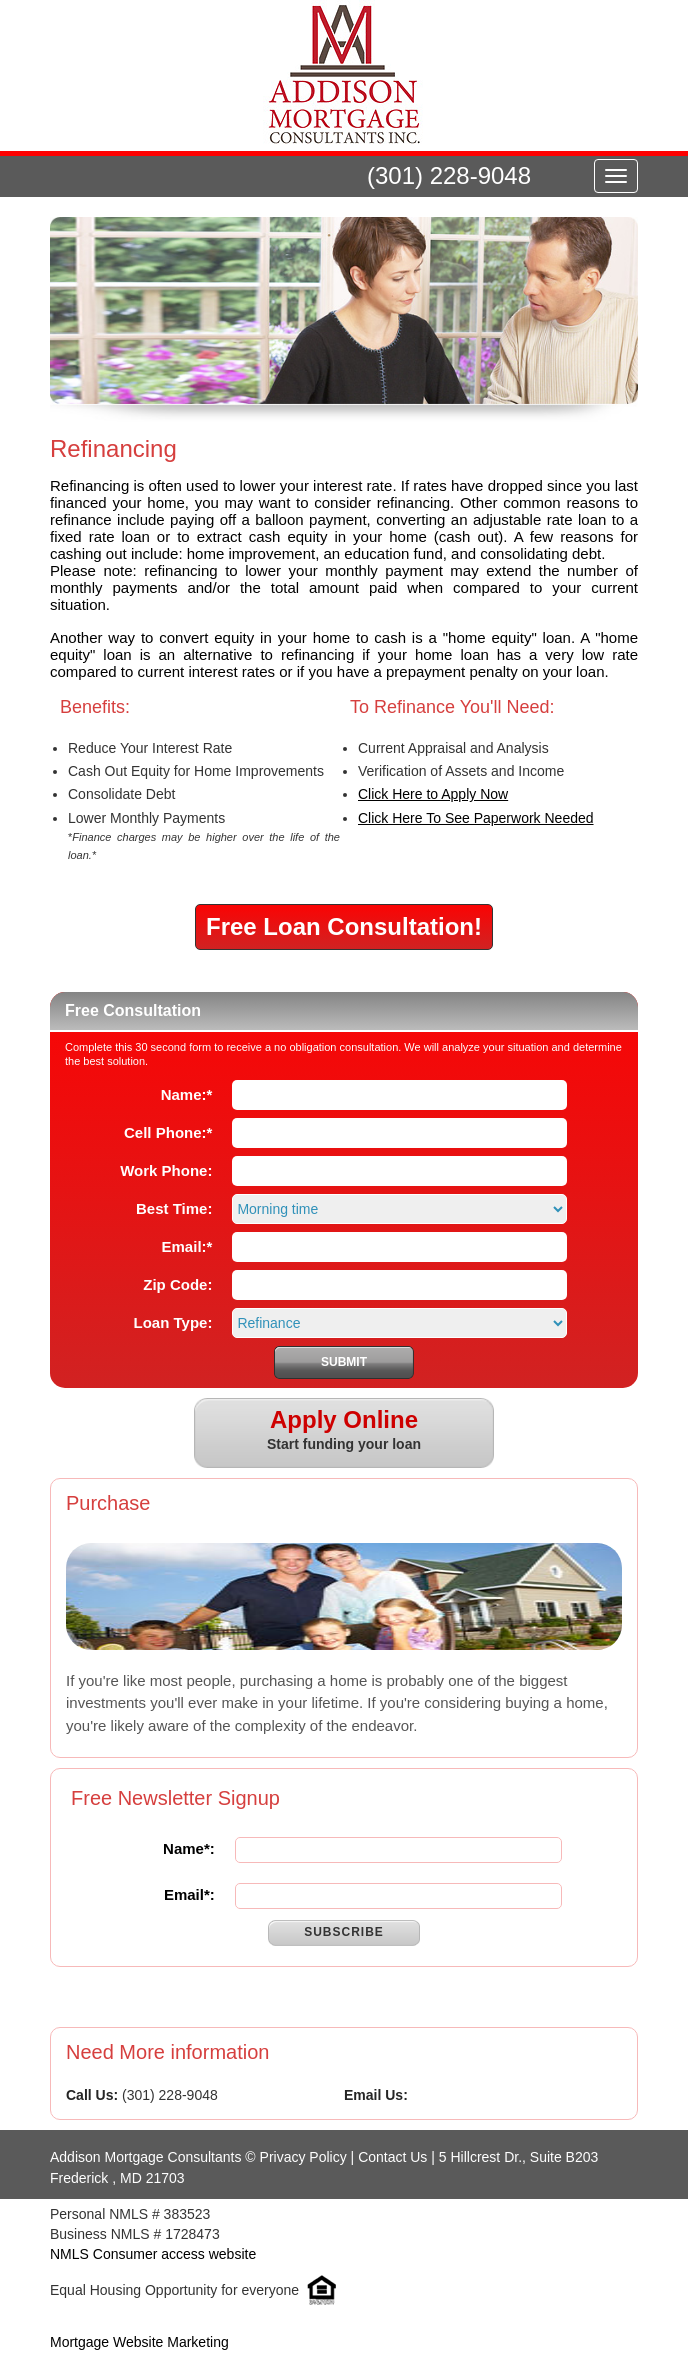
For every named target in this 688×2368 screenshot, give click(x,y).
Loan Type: (173, 1322)
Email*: (189, 1894)
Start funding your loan (344, 1430)
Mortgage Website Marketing (139, 2342)
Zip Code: (177, 1284)
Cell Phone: (168, 1132)
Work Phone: (166, 1170)
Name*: (189, 1848)
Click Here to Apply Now (433, 794)
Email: (187, 1246)
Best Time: (174, 1208)
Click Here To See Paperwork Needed (476, 818)
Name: (187, 1094)
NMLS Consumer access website (153, 2254)
